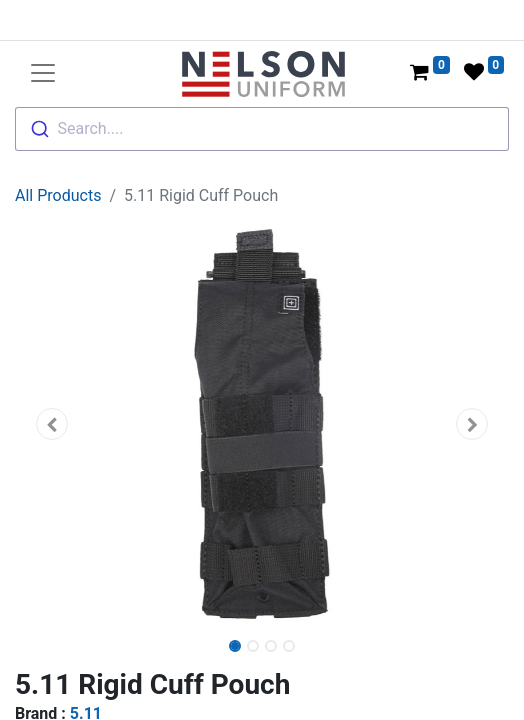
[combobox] (262, 129)
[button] (52, 424)
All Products (58, 195)
